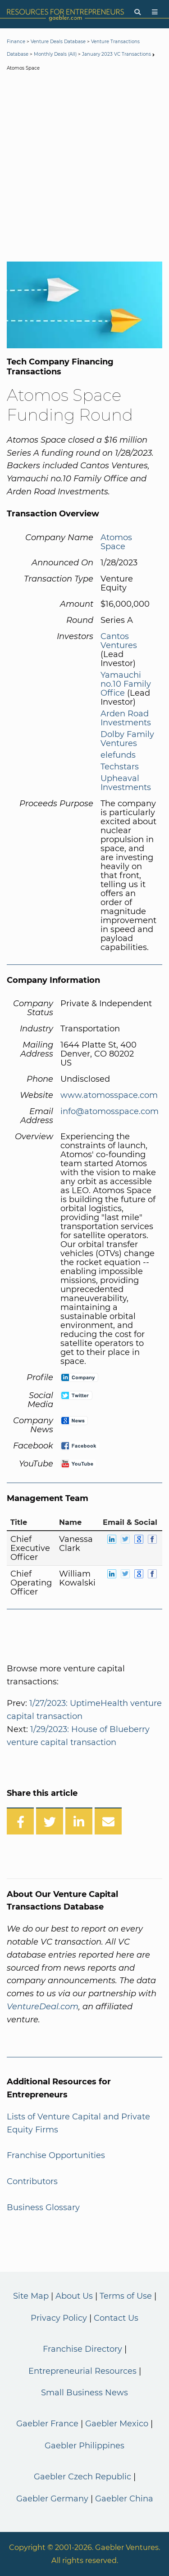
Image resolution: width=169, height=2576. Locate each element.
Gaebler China (124, 2499)
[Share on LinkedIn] (78, 1821)
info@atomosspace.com (109, 1111)
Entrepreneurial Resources (82, 2371)
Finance (16, 41)
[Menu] (154, 12)
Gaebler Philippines (84, 2446)
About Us (74, 2296)
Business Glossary (43, 2207)
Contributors (32, 2181)
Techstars (119, 767)
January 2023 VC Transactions (116, 54)
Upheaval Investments (125, 782)
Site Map (31, 2296)
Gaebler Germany (52, 2499)
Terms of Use (126, 2296)
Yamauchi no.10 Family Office (125, 684)
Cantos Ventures (118, 640)
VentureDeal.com (42, 2007)
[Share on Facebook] (20, 1821)
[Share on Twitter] (49, 1821)
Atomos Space (116, 542)
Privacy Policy (59, 2318)
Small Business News (84, 2393)
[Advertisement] (84, 168)
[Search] (137, 12)
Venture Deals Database (58, 41)
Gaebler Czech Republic (82, 2477)
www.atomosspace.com (109, 1095)
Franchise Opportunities (56, 2155)
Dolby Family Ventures (127, 738)
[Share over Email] (108, 1821)
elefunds (118, 755)
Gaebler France (47, 2424)
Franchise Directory (82, 2349)
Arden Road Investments (125, 718)
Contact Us (116, 2318)
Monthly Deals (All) (55, 54)
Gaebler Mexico (116, 2424)
